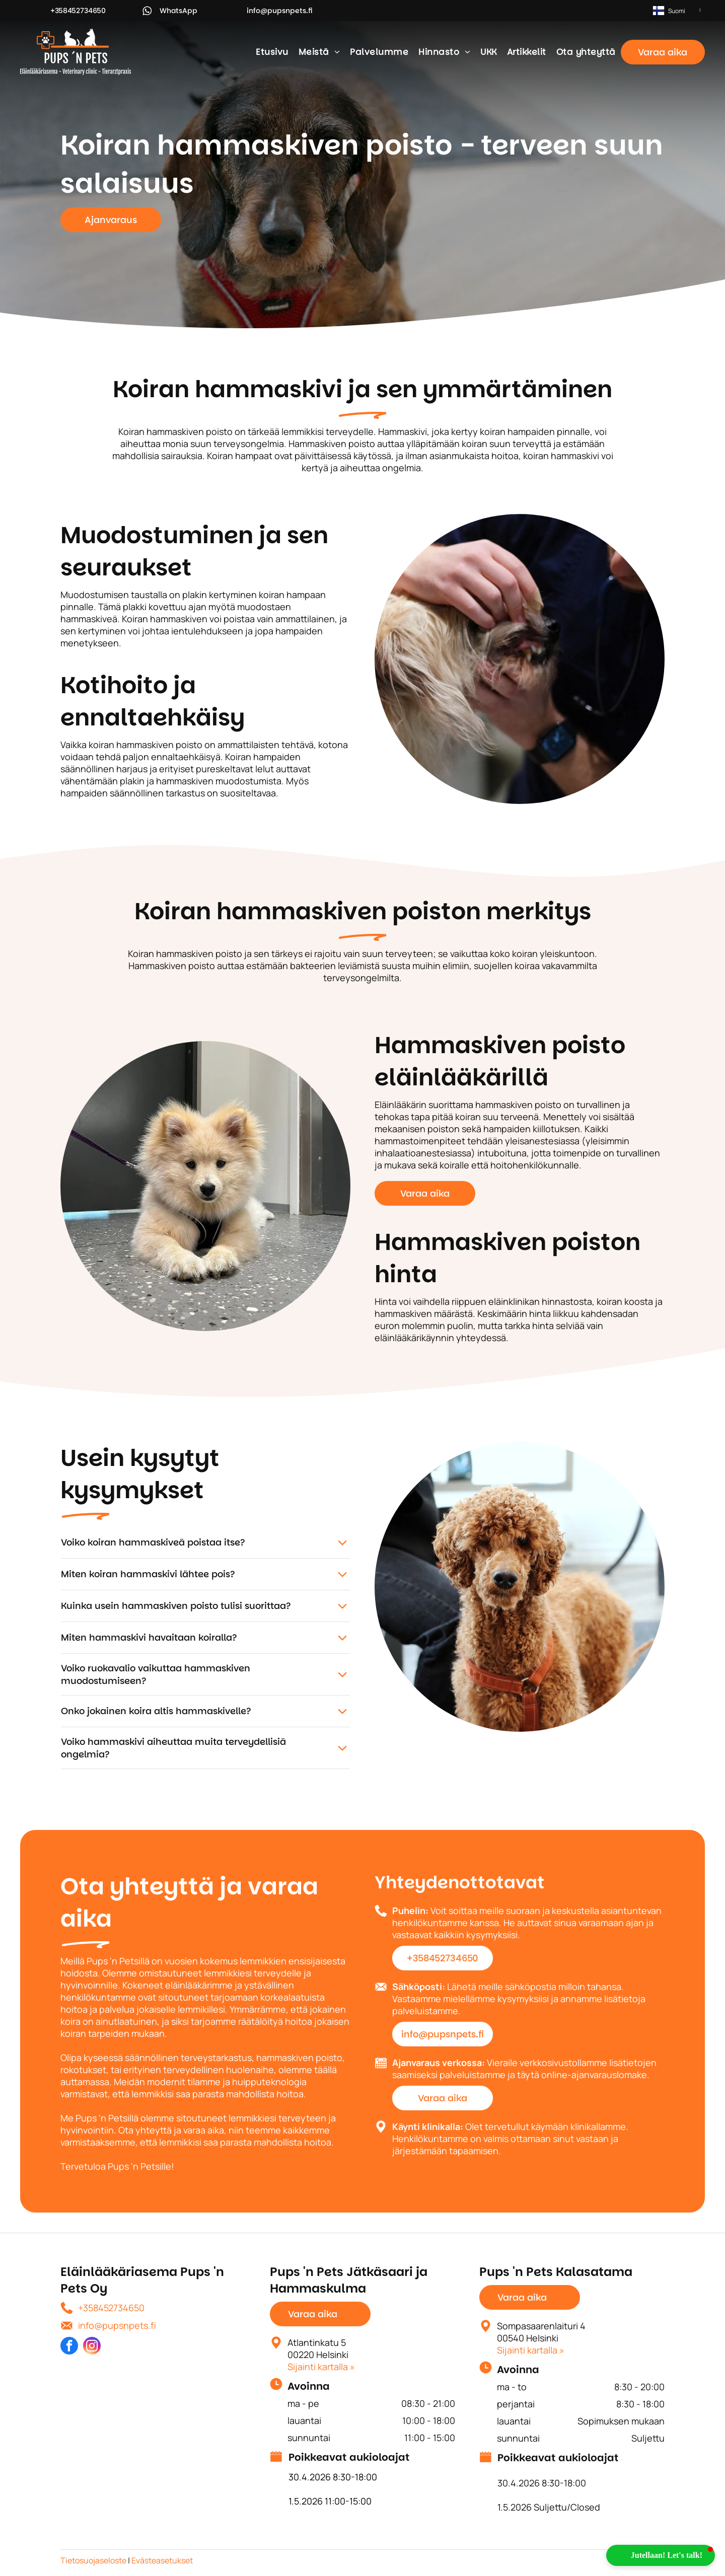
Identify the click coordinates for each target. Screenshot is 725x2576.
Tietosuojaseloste (93, 2560)
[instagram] (92, 2347)
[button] (660, 2555)
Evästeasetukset (162, 2560)
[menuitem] (272, 52)
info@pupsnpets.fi (117, 2325)
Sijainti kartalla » (321, 2367)
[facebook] (69, 2347)
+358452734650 (111, 2308)
